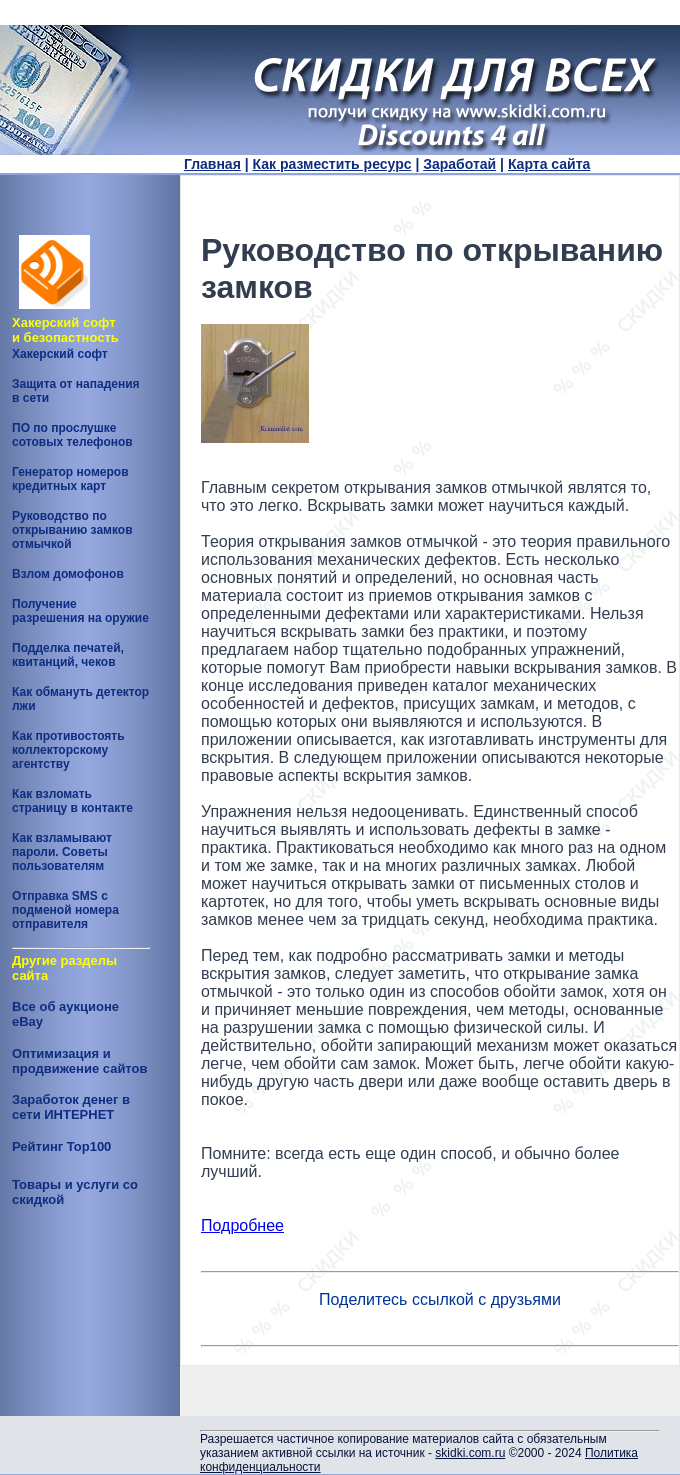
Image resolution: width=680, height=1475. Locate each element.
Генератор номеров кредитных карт (70, 479)
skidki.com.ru (470, 1453)
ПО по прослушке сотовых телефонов (72, 435)
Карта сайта (549, 164)
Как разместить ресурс (332, 164)
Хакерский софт (60, 354)
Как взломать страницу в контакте (72, 801)
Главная (212, 164)
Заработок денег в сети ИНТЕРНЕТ (71, 1107)
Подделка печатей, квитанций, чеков (68, 655)
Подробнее (242, 1225)
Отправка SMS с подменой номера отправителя (65, 910)
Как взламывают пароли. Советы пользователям (62, 852)
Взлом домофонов (68, 574)
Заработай (459, 164)
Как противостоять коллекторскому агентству (68, 750)
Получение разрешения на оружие (80, 611)
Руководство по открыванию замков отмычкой (72, 530)
